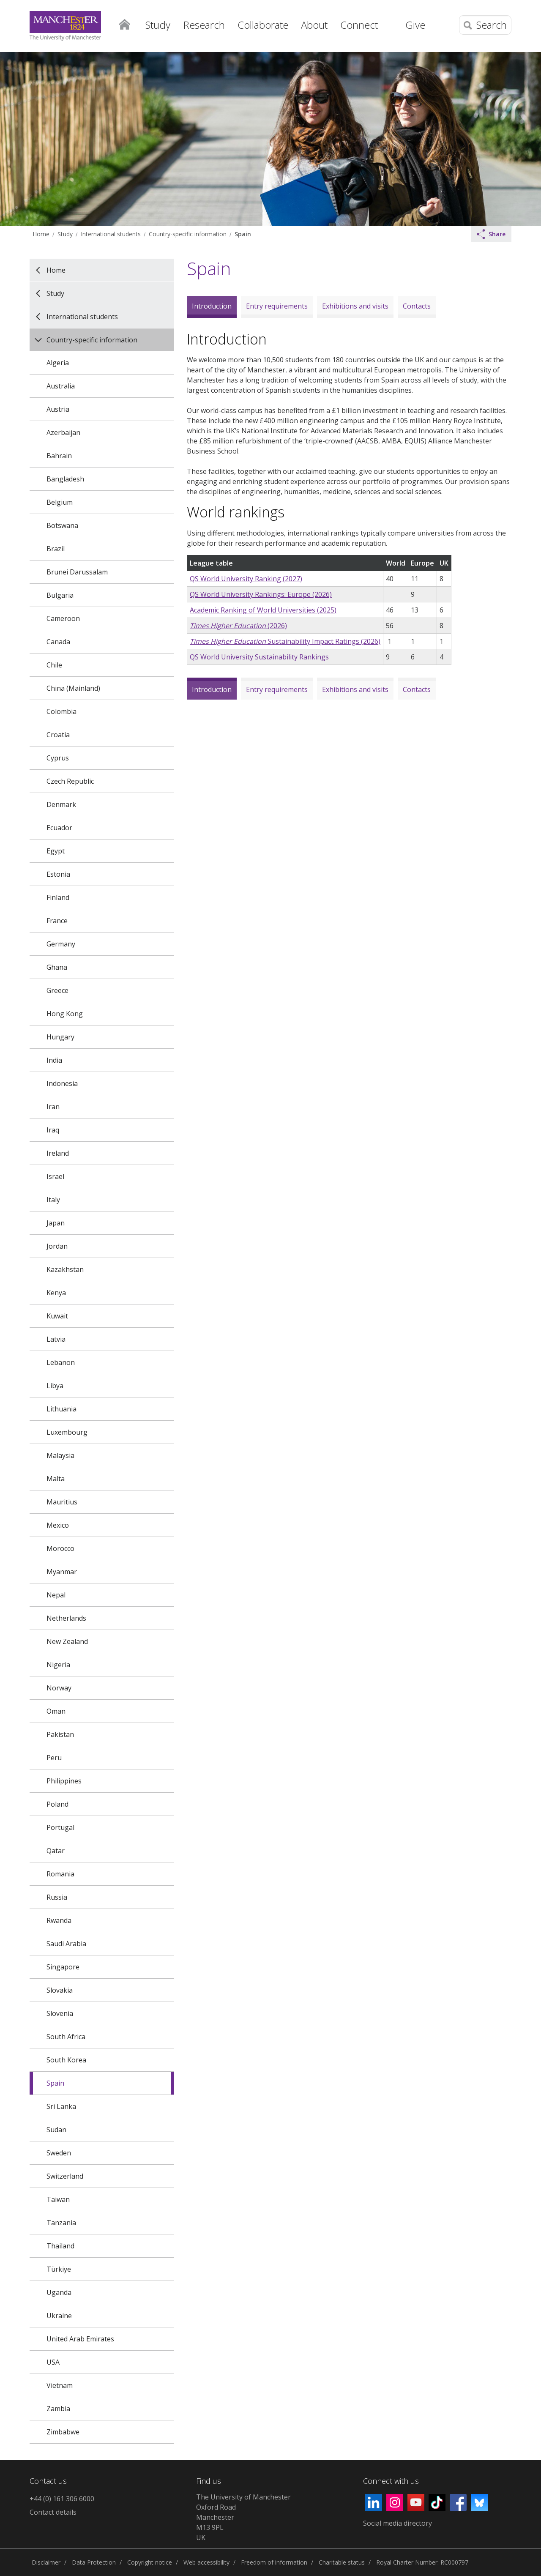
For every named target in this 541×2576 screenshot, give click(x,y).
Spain (243, 234)
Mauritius (61, 1502)
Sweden (58, 2153)
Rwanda (58, 1920)
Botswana (62, 525)
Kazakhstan (65, 1269)
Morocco (60, 1548)
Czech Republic (70, 781)
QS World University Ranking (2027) (246, 578)
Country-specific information (188, 234)
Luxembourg (66, 1432)
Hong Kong (64, 1013)
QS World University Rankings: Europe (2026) (261, 594)
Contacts (417, 306)
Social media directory (397, 2523)
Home (124, 23)
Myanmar (61, 1571)
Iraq (52, 1130)
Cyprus (57, 758)
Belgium (59, 502)
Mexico (57, 1525)
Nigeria (58, 1664)
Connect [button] (359, 25)
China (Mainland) (73, 688)
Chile (54, 665)
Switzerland (64, 2176)
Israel (55, 1176)
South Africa (65, 2036)
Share (491, 234)
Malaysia (60, 1455)
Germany (60, 944)
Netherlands (66, 1618)
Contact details (53, 2512)
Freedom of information (274, 2562)
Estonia (58, 874)
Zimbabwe (62, 2432)
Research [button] (204, 25)
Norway (58, 1688)
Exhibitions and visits (355, 306)
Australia (60, 386)
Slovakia (59, 1990)
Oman (56, 1711)
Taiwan (58, 2199)
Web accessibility (206, 2562)
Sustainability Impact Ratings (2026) (285, 641)
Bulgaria (60, 595)
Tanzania (61, 2222)
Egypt (55, 851)
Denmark (61, 804)
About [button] (314, 25)
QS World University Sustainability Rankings (259, 657)
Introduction (212, 306)
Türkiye (58, 2269)
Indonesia (62, 1083)
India (54, 1060)
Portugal (60, 1827)
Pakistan (60, 1734)
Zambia (58, 2408)
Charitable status (342, 2562)
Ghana (56, 967)
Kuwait (57, 1316)
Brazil (55, 548)
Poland (57, 1804)
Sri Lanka (61, 2106)
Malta (55, 1478)
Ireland (57, 1153)
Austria (57, 409)
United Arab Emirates (80, 2339)
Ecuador (59, 827)
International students (111, 234)
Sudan (56, 2129)
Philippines (64, 1781)
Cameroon (63, 618)
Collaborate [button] (263, 25)
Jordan (57, 1246)
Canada (58, 641)
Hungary (60, 1037)
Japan (55, 1223)
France (57, 920)
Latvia (56, 1339)
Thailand (60, 2246)
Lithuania (61, 1409)
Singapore (62, 1967)
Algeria (57, 362)
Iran (53, 1106)
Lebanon (60, 1362)
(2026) (238, 625)
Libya (54, 1385)
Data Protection (94, 2562)
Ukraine (59, 2315)
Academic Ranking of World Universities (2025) (263, 610)
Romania (60, 1874)
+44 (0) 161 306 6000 (62, 2498)
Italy (53, 1199)
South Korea (66, 2060)
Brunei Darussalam (77, 572)
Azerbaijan (63, 432)
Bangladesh (65, 479)
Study (65, 234)
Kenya (56, 1292)
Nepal (56, 1595)
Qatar (55, 1850)
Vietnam (59, 2385)
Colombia (61, 711)
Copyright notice (149, 2562)
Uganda (58, 2292)
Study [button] (157, 25)
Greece (57, 990)
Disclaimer (46, 2562)
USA (53, 2362)
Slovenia (59, 2013)
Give (415, 25)
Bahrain (59, 455)
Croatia (58, 734)
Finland (57, 897)
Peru (54, 1757)
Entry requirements (277, 306)
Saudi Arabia (66, 1943)
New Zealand (67, 1641)
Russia (56, 1897)
